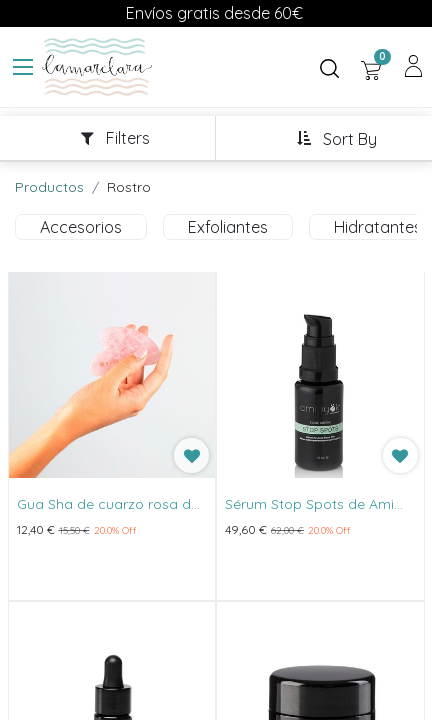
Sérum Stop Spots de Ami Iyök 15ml (309, 505)
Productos (49, 187)
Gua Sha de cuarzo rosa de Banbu (108, 505)
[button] (336, 138)
